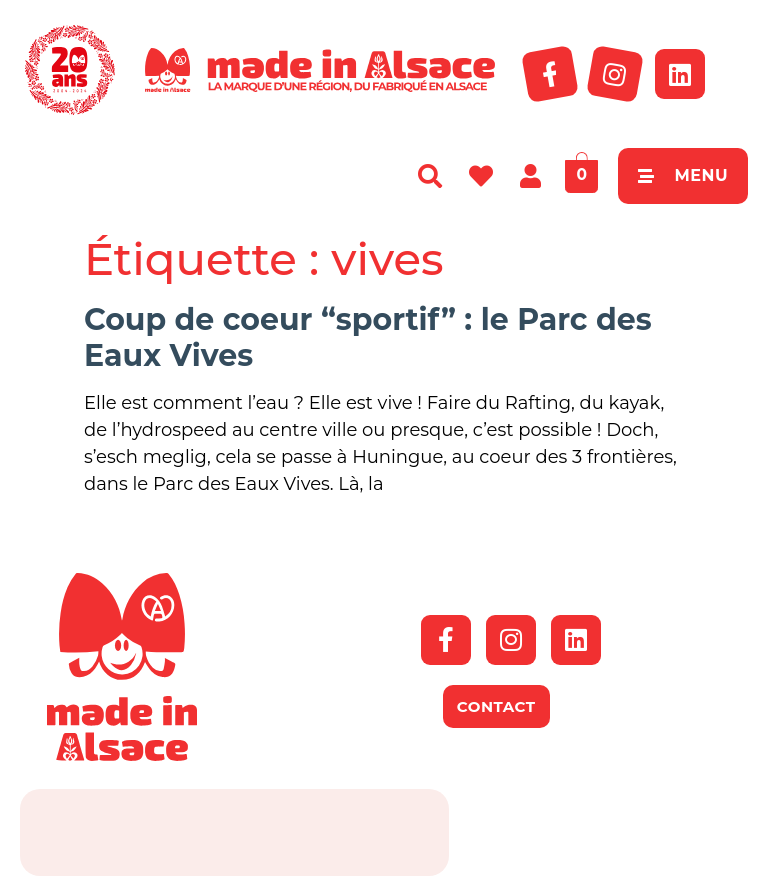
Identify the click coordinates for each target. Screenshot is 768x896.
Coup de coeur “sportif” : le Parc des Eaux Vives (368, 337)
